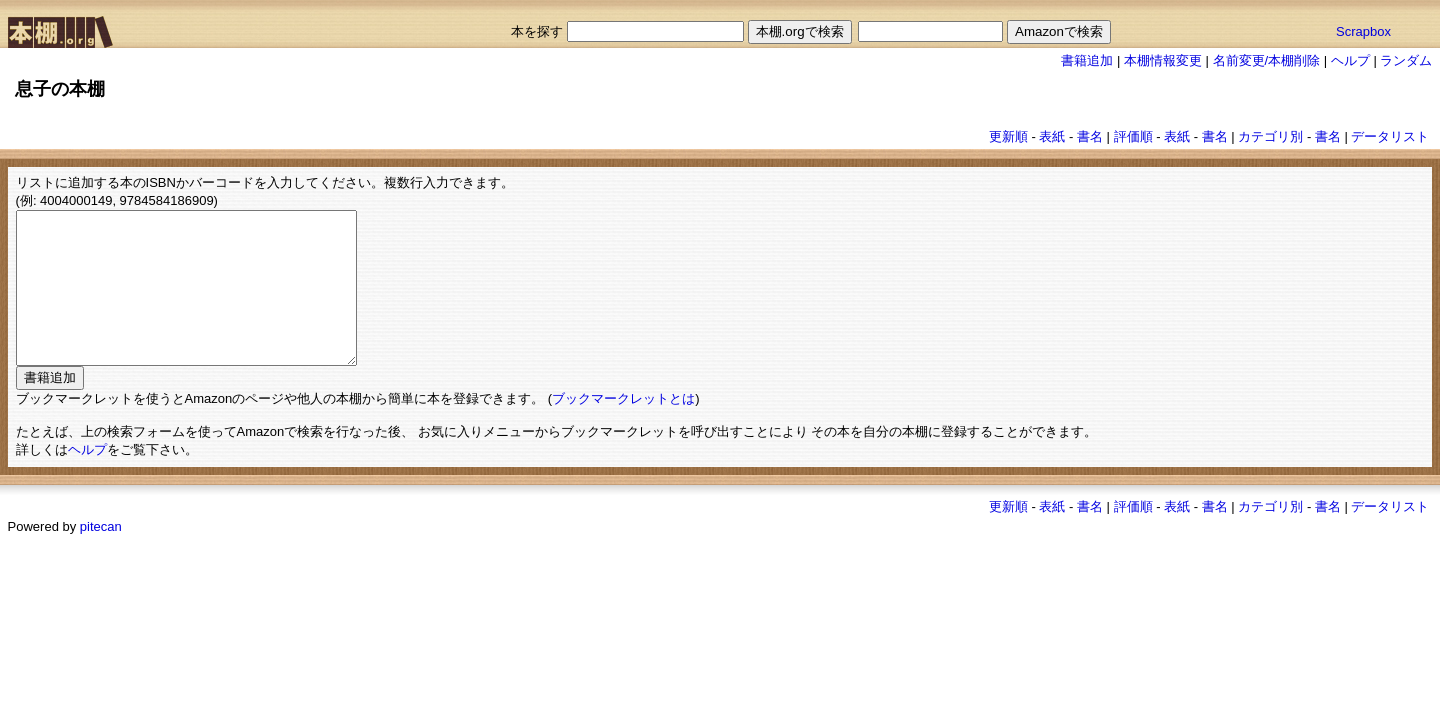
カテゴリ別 (1270, 136)
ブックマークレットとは (623, 428)
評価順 (1133, 136)
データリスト (1390, 136)
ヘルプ (1350, 60)
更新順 (1008, 136)
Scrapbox (1363, 31)
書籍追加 (1087, 60)
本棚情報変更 (1163, 60)
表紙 (1052, 136)
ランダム (1406, 60)
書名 (1090, 136)
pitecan (101, 556)
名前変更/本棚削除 (1267, 60)
